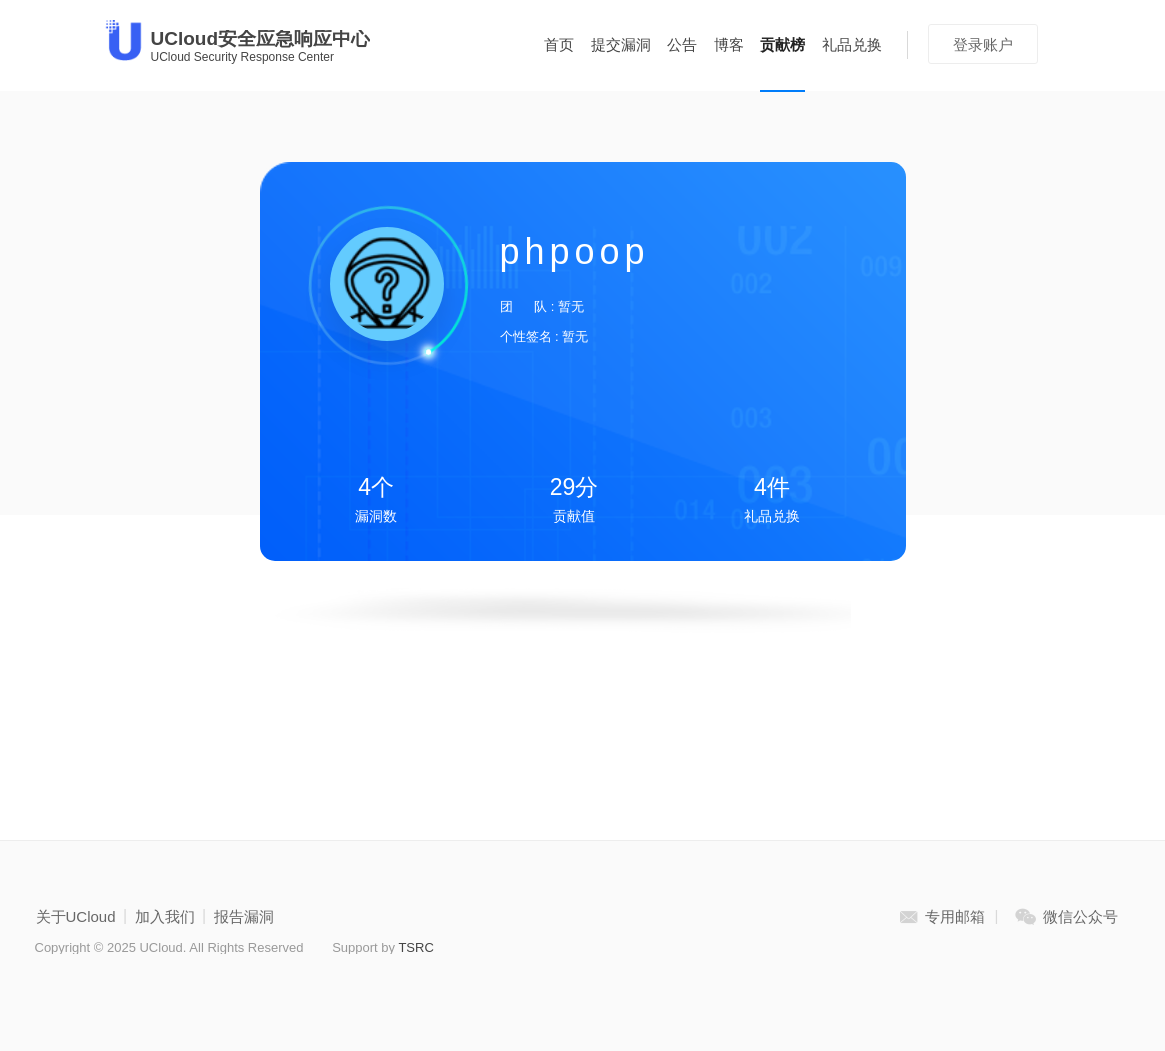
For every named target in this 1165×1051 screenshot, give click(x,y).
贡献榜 (782, 44)
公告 (682, 44)
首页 (559, 44)
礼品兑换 (852, 44)
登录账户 (983, 44)
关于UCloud (76, 916)
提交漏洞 (621, 44)
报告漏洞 (244, 916)
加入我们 (165, 916)
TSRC (415, 947)
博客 (729, 44)
